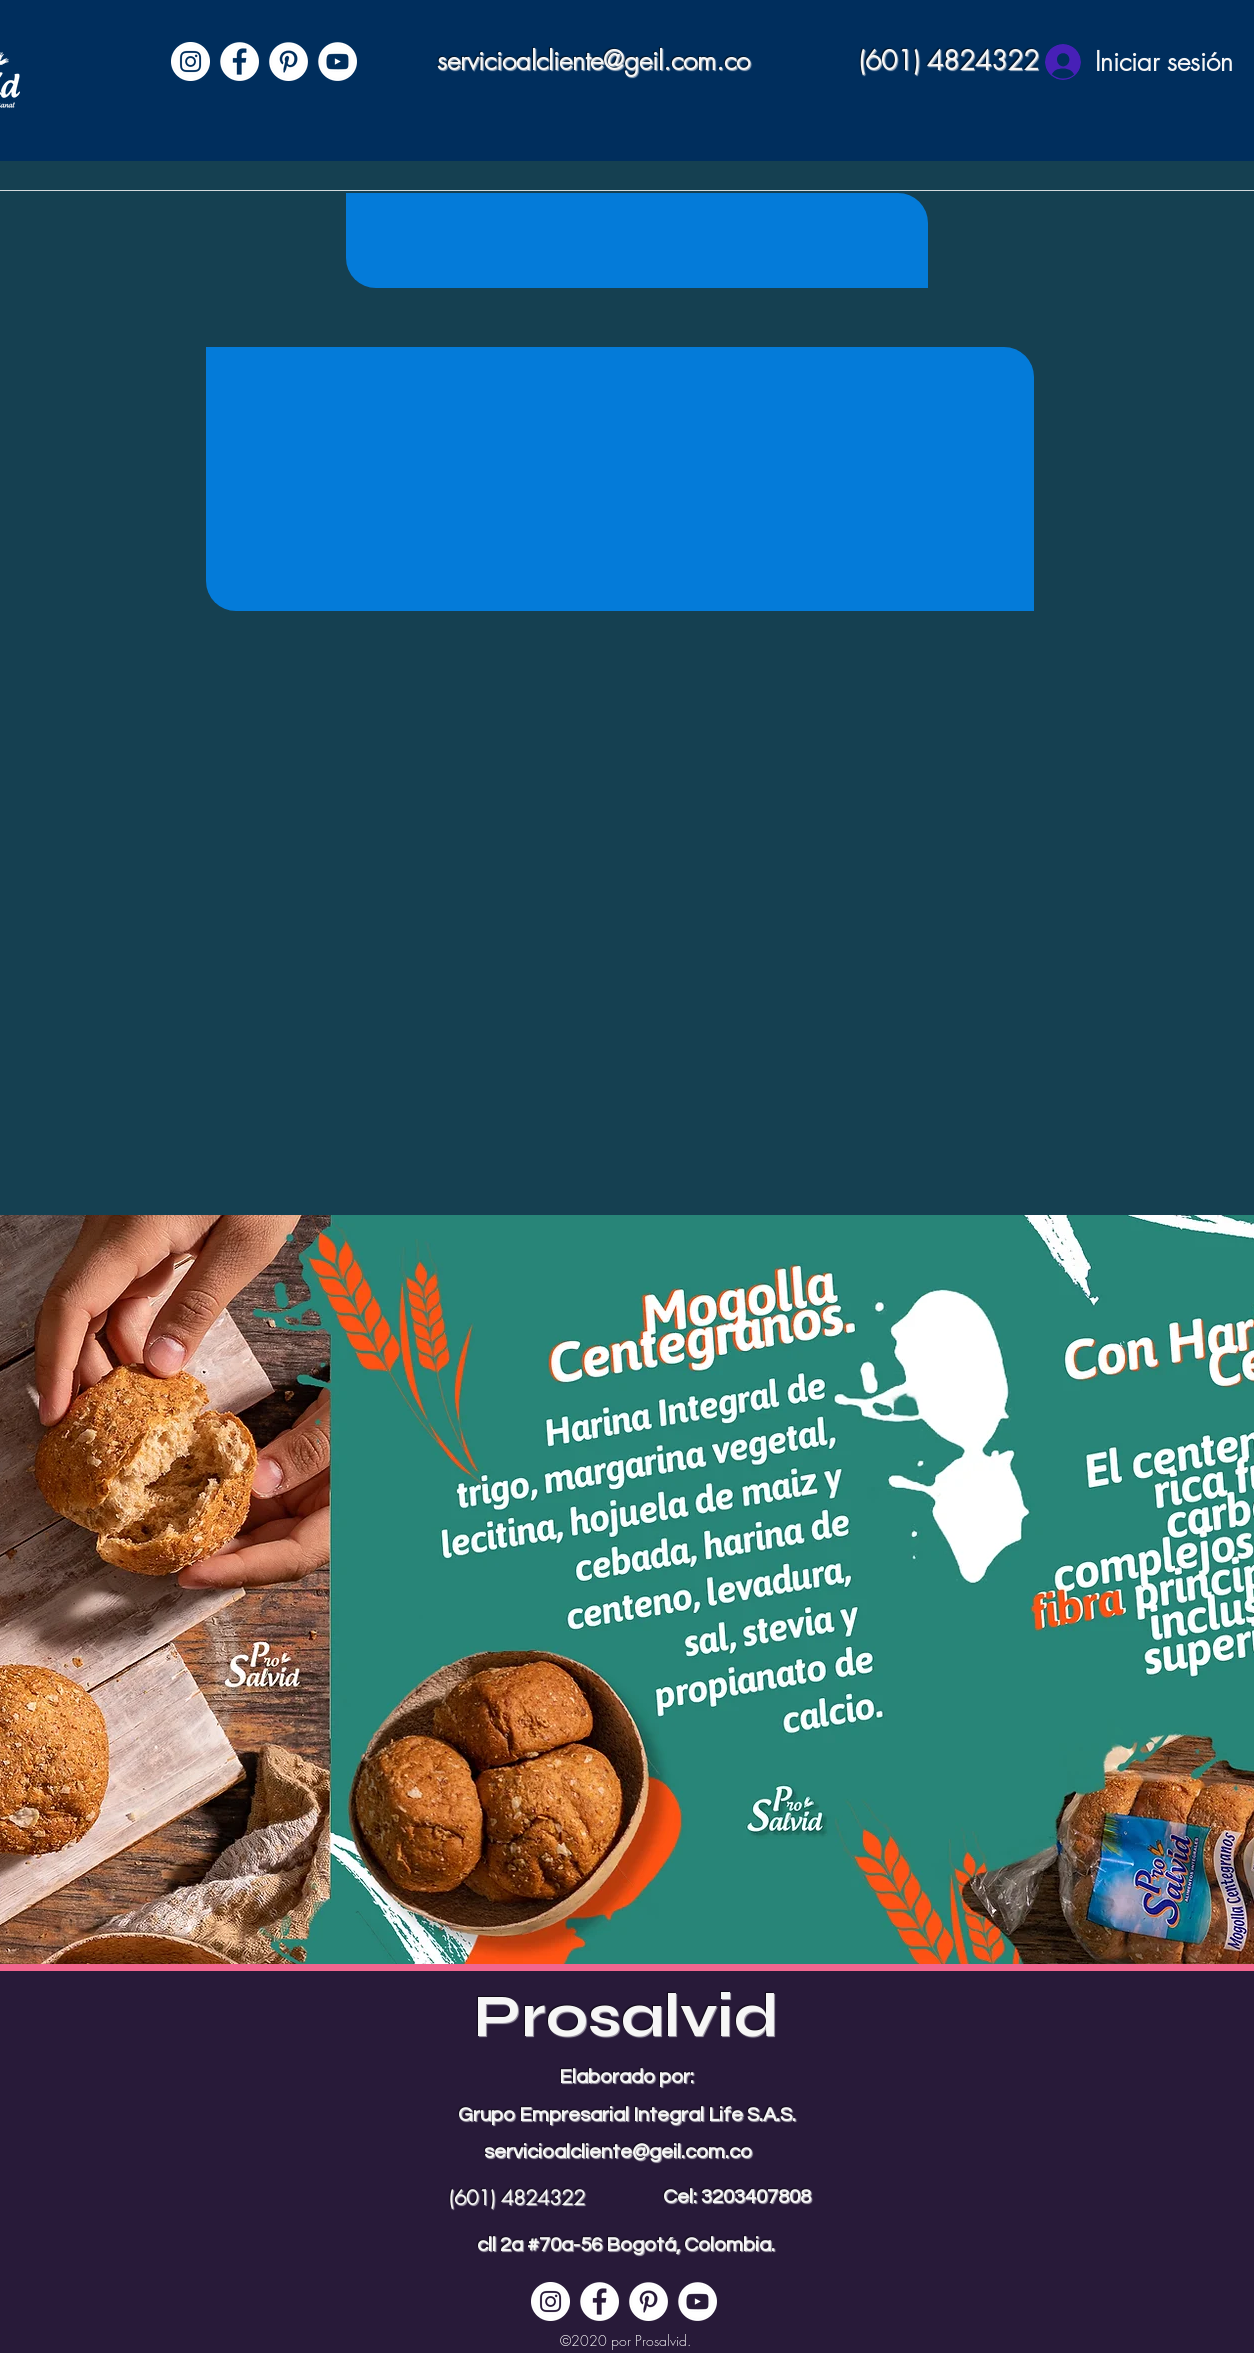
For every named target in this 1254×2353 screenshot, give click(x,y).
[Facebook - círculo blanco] (239, 61)
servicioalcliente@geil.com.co (593, 61)
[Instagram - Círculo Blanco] (190, 61)
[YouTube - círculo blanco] (337, 61)
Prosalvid (626, 2016)
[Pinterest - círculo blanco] (288, 61)
